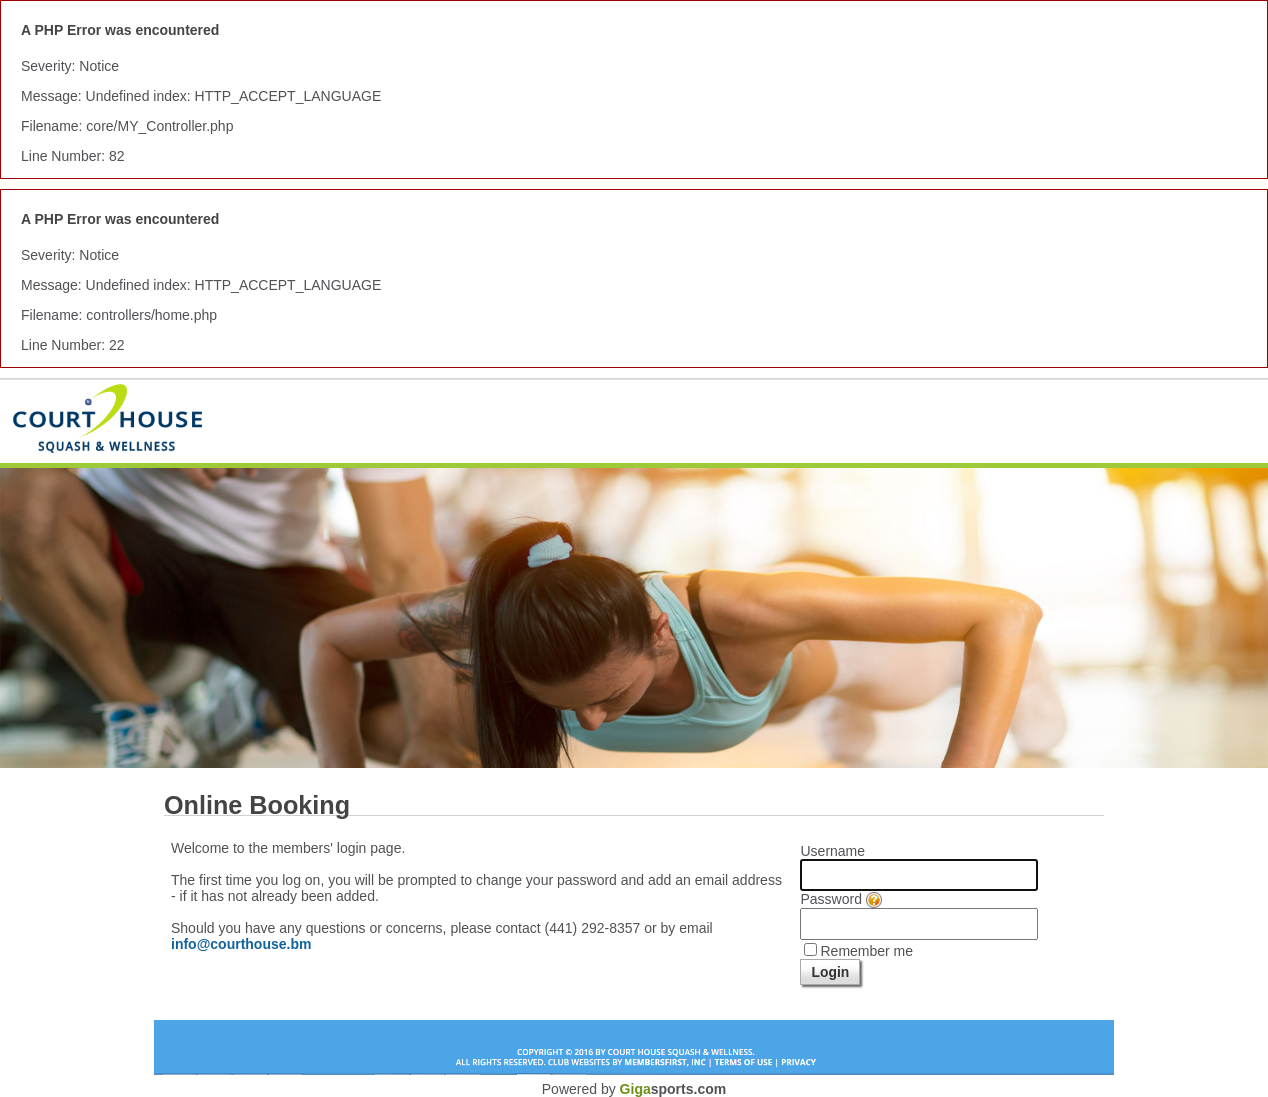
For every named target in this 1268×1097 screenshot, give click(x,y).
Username (832, 851)
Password (840, 899)
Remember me (866, 951)
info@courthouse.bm (241, 944)
